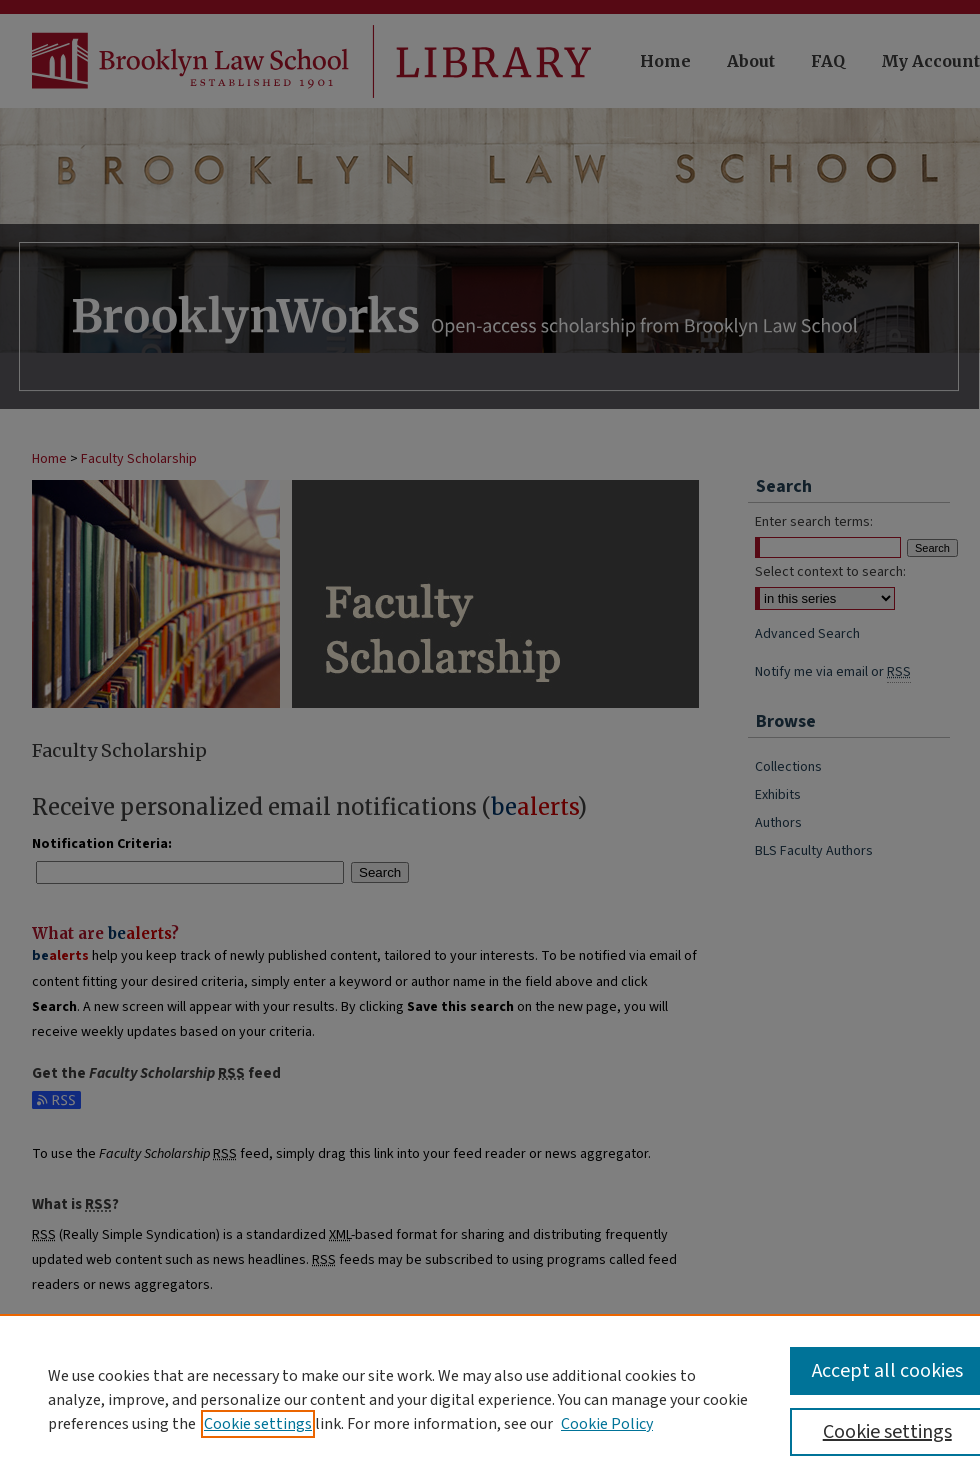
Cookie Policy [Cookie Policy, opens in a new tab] (607, 1424)
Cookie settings (258, 1424)
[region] (490, 1399)
